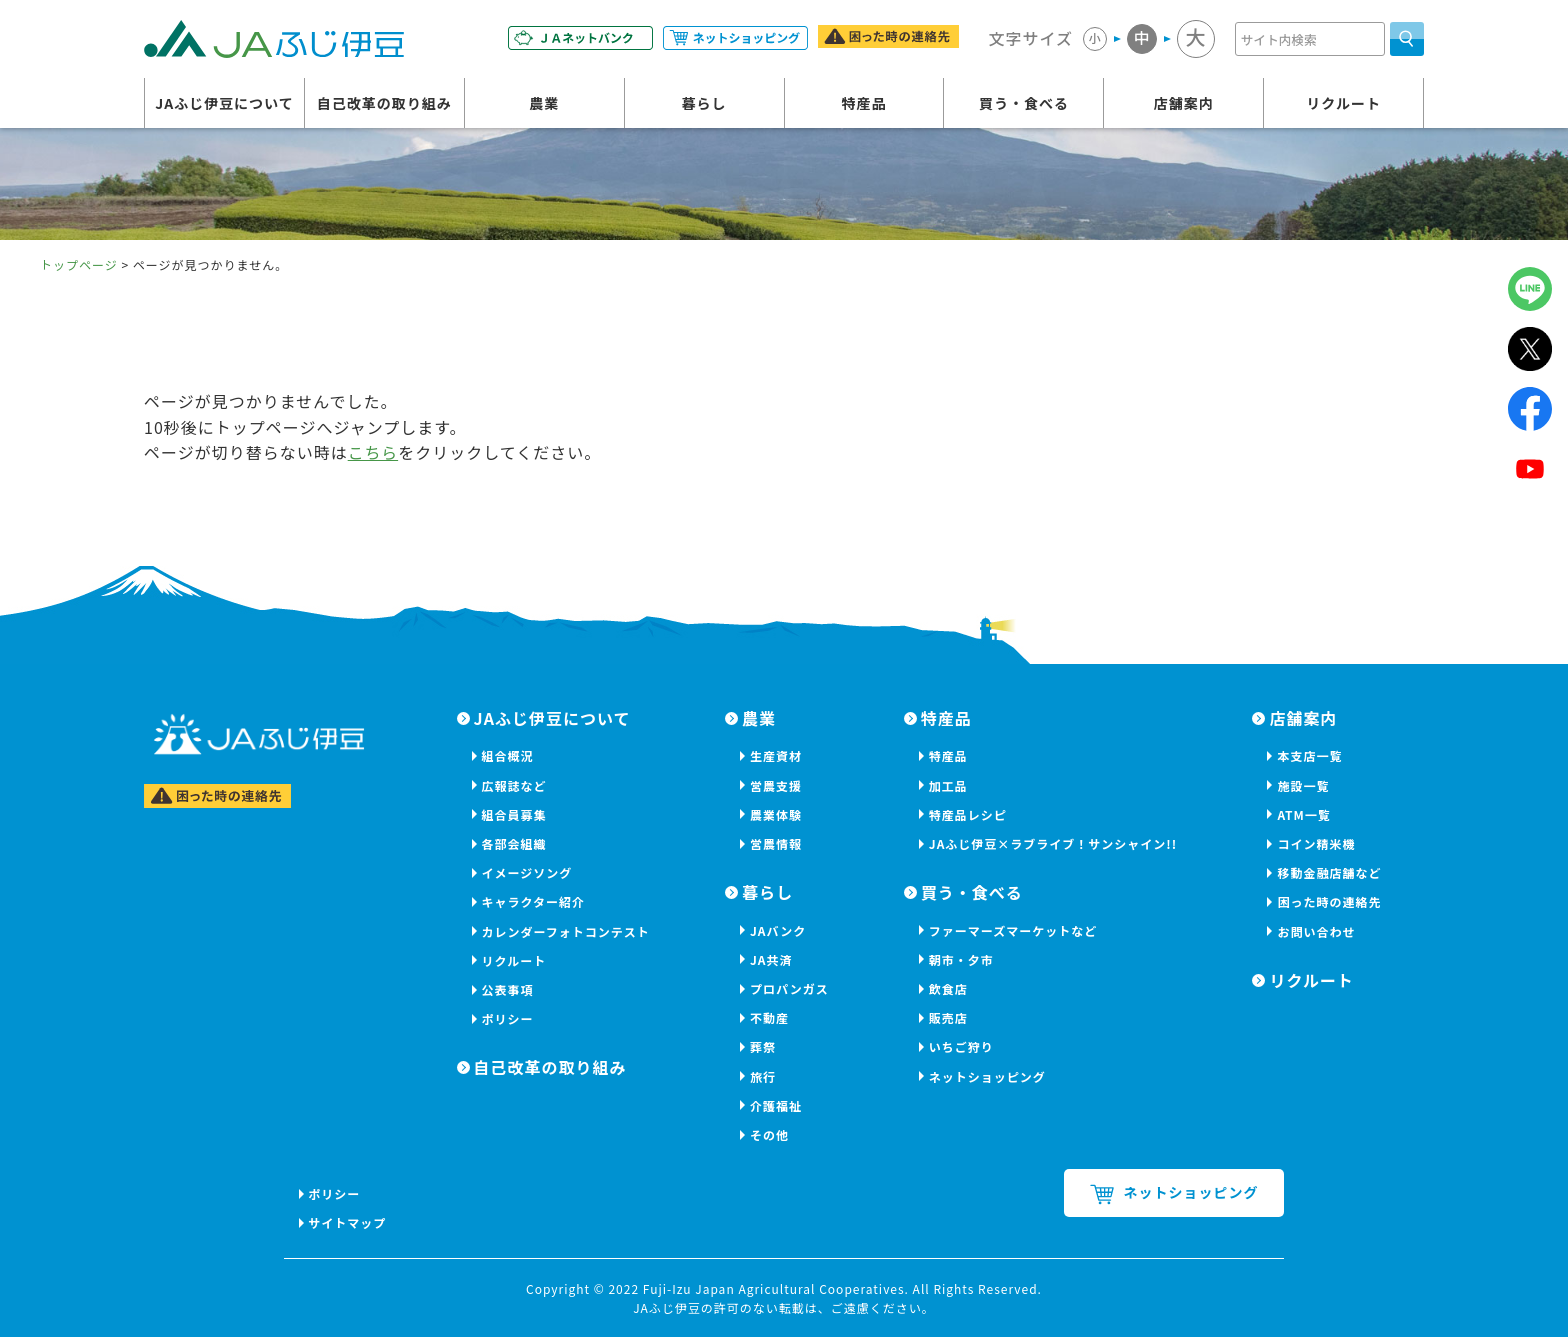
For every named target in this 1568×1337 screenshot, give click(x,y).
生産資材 (776, 755)
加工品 (948, 785)
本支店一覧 (1309, 755)
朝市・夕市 (961, 959)
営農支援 (776, 785)
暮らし (704, 103)
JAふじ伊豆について (224, 103)
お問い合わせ (1316, 931)
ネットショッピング (987, 1076)
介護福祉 (776, 1105)
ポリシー (508, 1018)
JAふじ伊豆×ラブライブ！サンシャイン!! (1053, 843)
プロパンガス (789, 988)
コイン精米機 (1316, 843)
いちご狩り (961, 1046)
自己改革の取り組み (384, 103)
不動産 (769, 1017)
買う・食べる (1024, 103)
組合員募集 (514, 814)
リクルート (1343, 103)
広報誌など (514, 785)
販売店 (948, 1017)
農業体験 (776, 814)
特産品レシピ (968, 814)
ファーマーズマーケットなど (1013, 930)
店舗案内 (1184, 103)
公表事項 (508, 989)
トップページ (79, 264)
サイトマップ (348, 1222)
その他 (769, 1134)
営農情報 (776, 843)
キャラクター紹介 (534, 901)
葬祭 (763, 1046)
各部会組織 (514, 843)
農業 (544, 103)
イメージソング (527, 872)
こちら (373, 452)
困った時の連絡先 (1329, 901)
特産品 (864, 103)
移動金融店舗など (1329, 872)
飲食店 (948, 988)
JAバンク (778, 930)
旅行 (763, 1076)
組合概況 (508, 755)
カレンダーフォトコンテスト (566, 931)
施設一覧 (1303, 785)
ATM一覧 (1303, 814)
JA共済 (771, 959)
